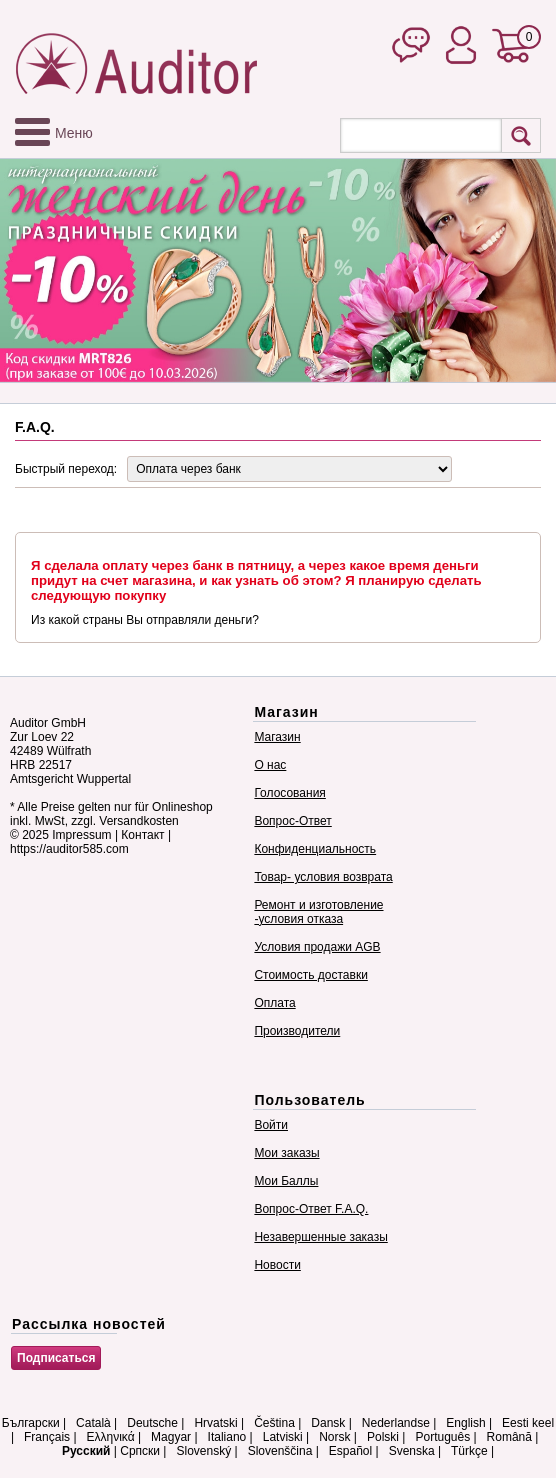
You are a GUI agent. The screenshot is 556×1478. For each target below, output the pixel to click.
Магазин (277, 737)
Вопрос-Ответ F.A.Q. (311, 1209)
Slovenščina (280, 1451)
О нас (270, 765)
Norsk (334, 1437)
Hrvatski (215, 1423)
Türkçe (469, 1451)
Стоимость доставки (310, 975)
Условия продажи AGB (317, 947)
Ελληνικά (111, 1437)
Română (509, 1437)
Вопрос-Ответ (292, 821)
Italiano (227, 1437)
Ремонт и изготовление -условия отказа (318, 912)
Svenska (412, 1451)
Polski (383, 1437)
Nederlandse (396, 1423)
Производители (297, 1031)
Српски (140, 1451)
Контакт (142, 835)
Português (442, 1437)
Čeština (274, 1423)
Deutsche (152, 1423)
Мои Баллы (286, 1181)
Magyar (171, 1437)
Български (31, 1423)
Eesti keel (528, 1423)
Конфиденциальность (315, 849)
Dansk (328, 1423)
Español (350, 1451)
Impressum (81, 835)
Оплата (274, 1003)
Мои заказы (286, 1153)
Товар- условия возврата (323, 877)
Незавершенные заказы (320, 1237)
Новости (277, 1265)
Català (93, 1423)
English (465, 1423)
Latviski (283, 1437)
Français (47, 1437)
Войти (271, 1125)
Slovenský (203, 1451)
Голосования (289, 793)
